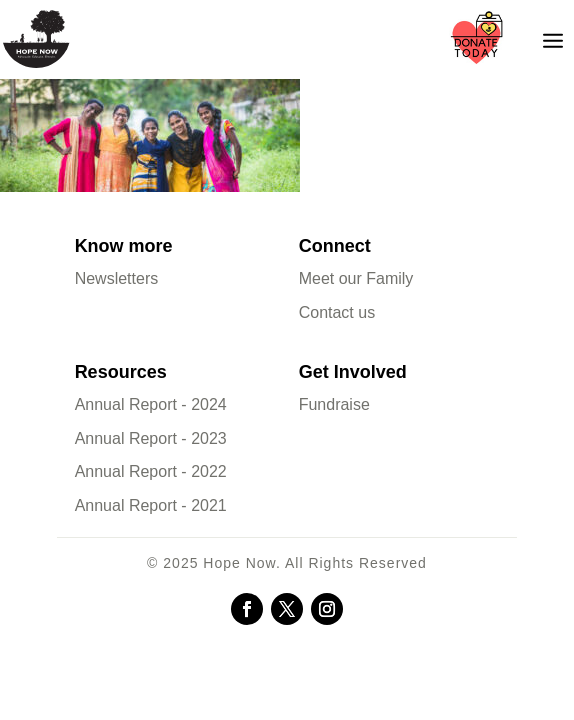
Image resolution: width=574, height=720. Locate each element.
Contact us (337, 312)
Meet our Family (356, 278)
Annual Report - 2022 (151, 471)
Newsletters (117, 278)
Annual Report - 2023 (151, 438)
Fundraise (334, 404)
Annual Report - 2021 (151, 505)
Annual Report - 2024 (151, 404)
